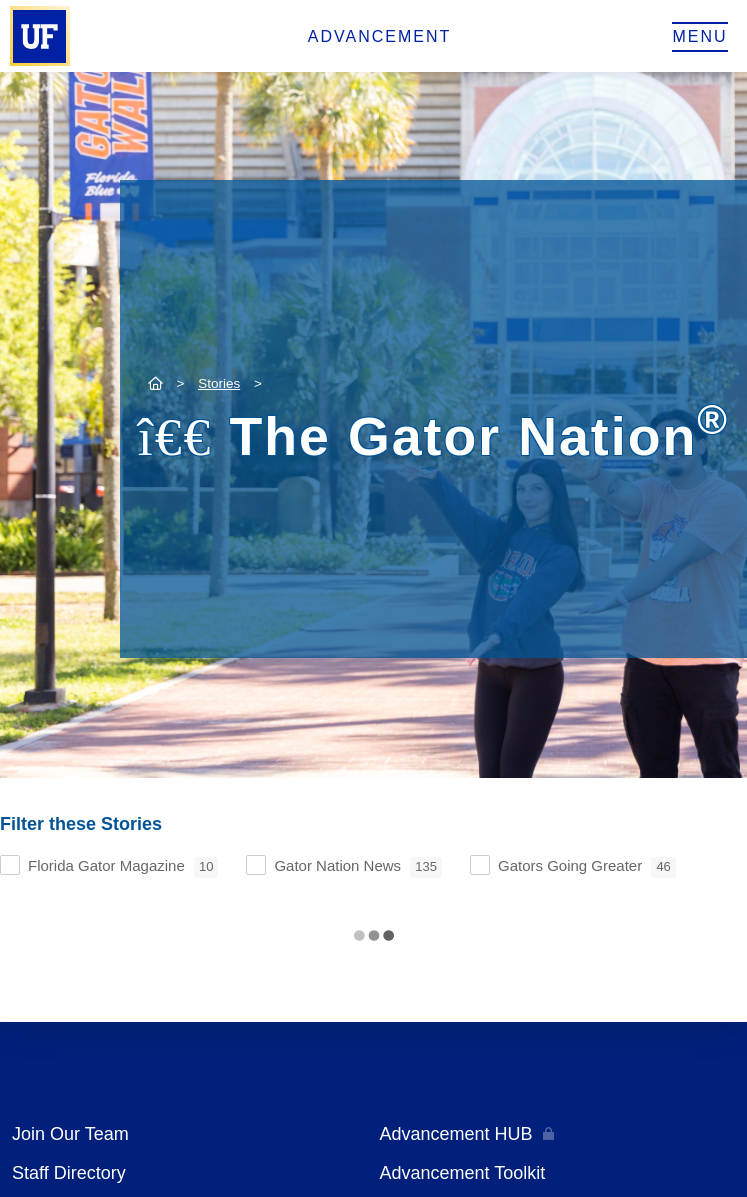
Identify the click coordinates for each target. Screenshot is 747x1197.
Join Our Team (70, 1134)
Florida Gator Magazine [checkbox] (123, 867)
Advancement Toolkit (463, 1173)
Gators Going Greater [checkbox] (587, 867)
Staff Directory (69, 1173)
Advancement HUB (456, 1134)
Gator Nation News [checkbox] (358, 867)
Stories (219, 383)
